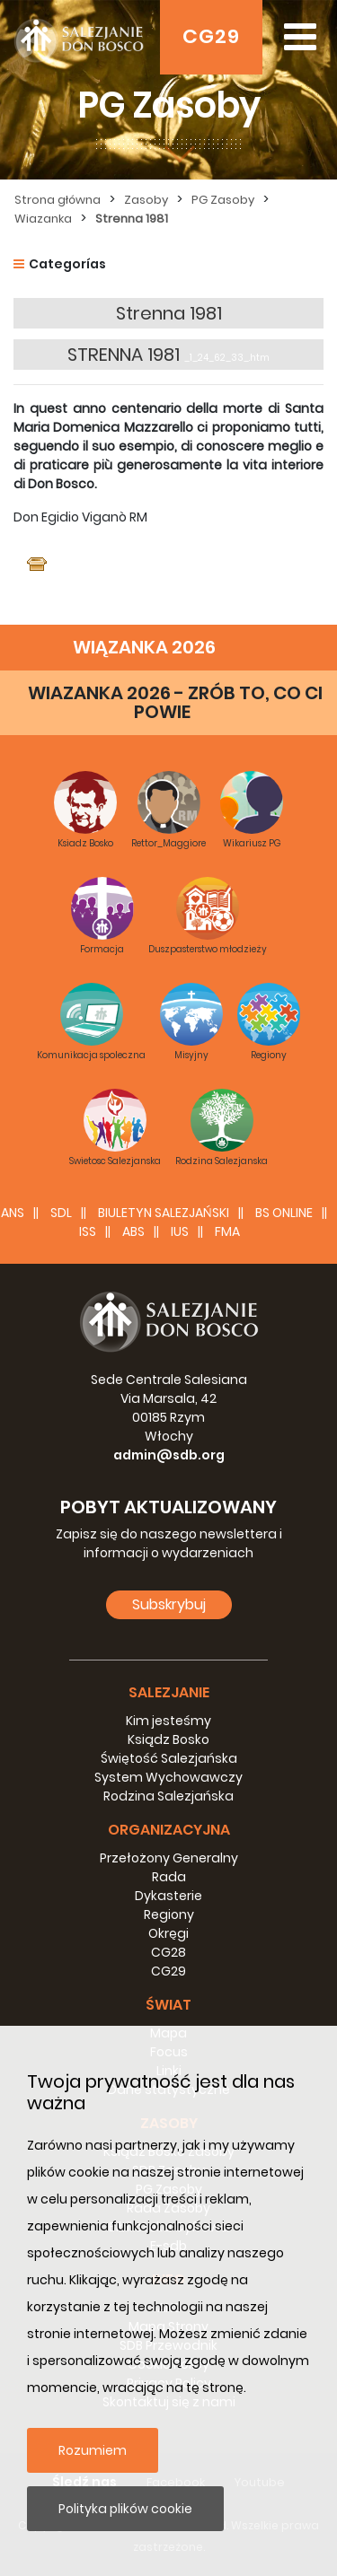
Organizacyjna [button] (169, 1829)
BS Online (284, 1213)
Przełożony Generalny (169, 1858)
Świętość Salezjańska (169, 1758)
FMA (227, 1231)
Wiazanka (43, 218)
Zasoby (146, 199)
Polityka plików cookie (125, 2509)
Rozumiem (92, 2450)
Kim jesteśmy (168, 1721)
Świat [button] (168, 2004)
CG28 (168, 1952)
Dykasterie (168, 1896)
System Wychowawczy (168, 1777)
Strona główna (57, 199)
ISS (87, 1231)
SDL (61, 1213)
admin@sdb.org (169, 1455)
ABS (133, 1231)
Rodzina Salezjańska (168, 1796)
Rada (169, 1877)
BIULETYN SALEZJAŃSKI (163, 1213)
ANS (12, 1213)
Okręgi (168, 1933)
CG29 (211, 36)
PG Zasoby (222, 199)
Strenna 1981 (131, 218)
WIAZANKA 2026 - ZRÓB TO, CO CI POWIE (175, 702)
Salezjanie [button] (169, 1692)
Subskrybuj (169, 1604)
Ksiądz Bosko (168, 1739)
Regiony (169, 1914)
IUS (180, 1231)
